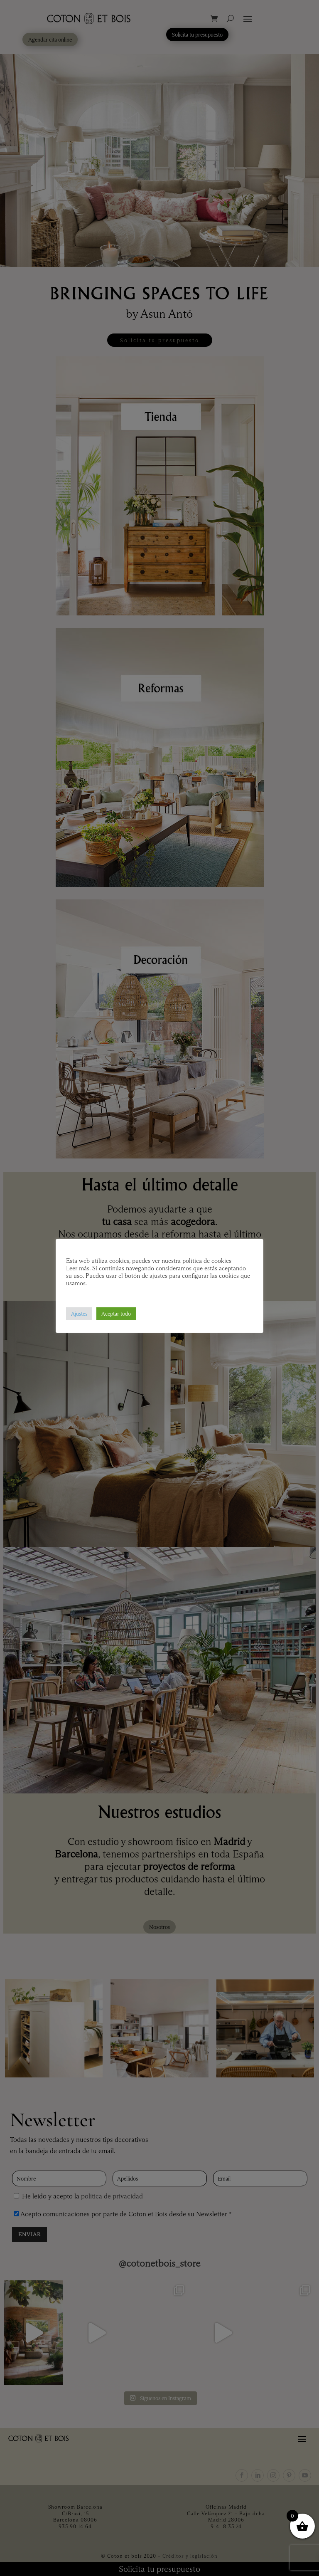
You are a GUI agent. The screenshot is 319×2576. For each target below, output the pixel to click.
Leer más (77, 1268)
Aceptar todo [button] (116, 1313)
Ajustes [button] (79, 1313)
